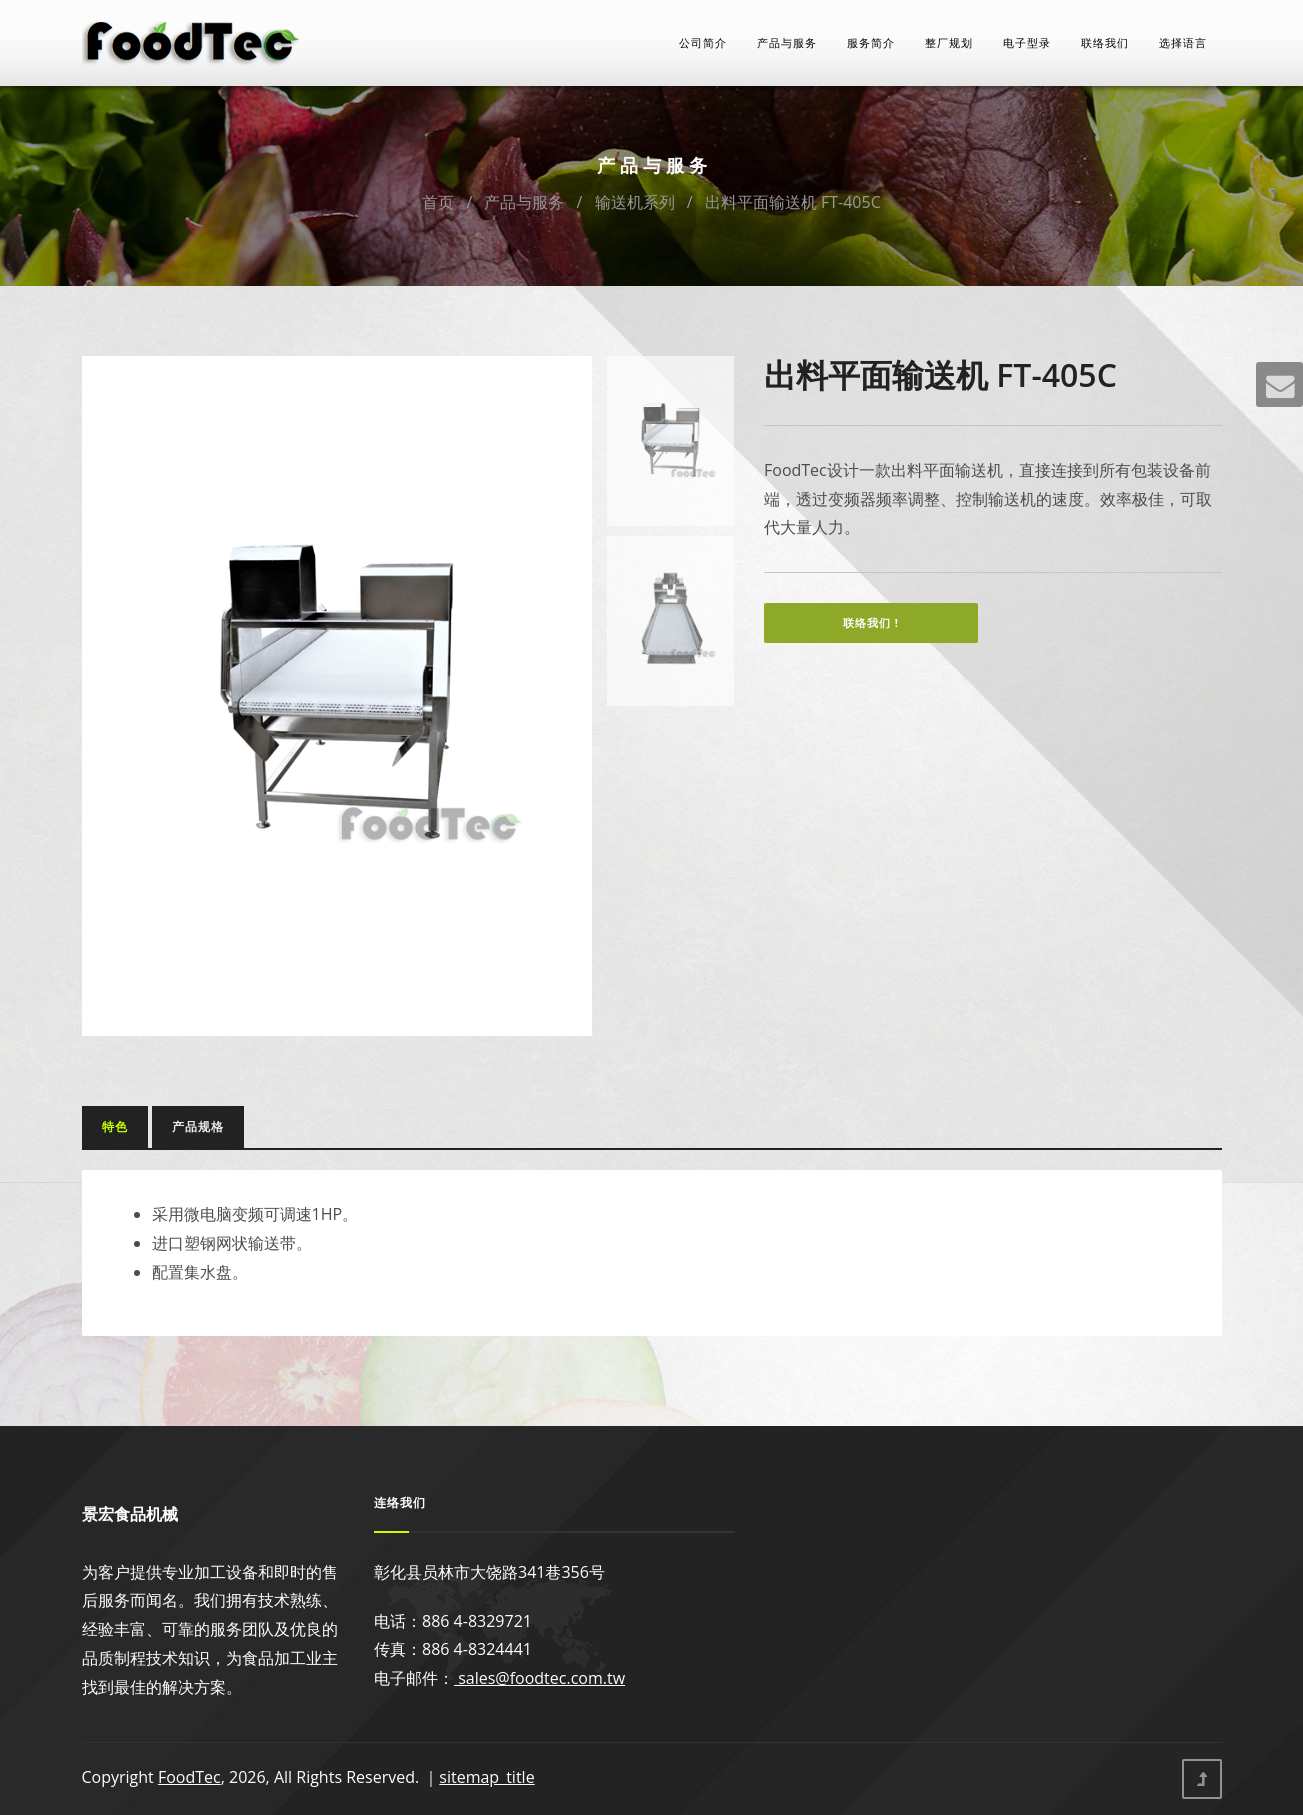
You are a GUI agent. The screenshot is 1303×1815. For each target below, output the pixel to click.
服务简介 (871, 42)
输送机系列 (635, 202)
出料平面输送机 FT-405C (793, 202)
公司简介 (703, 42)
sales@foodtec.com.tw (539, 1678)
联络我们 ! (871, 622)
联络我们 (1105, 42)
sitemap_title (486, 1777)
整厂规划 (949, 42)
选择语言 (1183, 42)
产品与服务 (787, 42)
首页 (438, 202)
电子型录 (1027, 42)
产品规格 (198, 1126)
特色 (115, 1126)
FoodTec (189, 1777)
